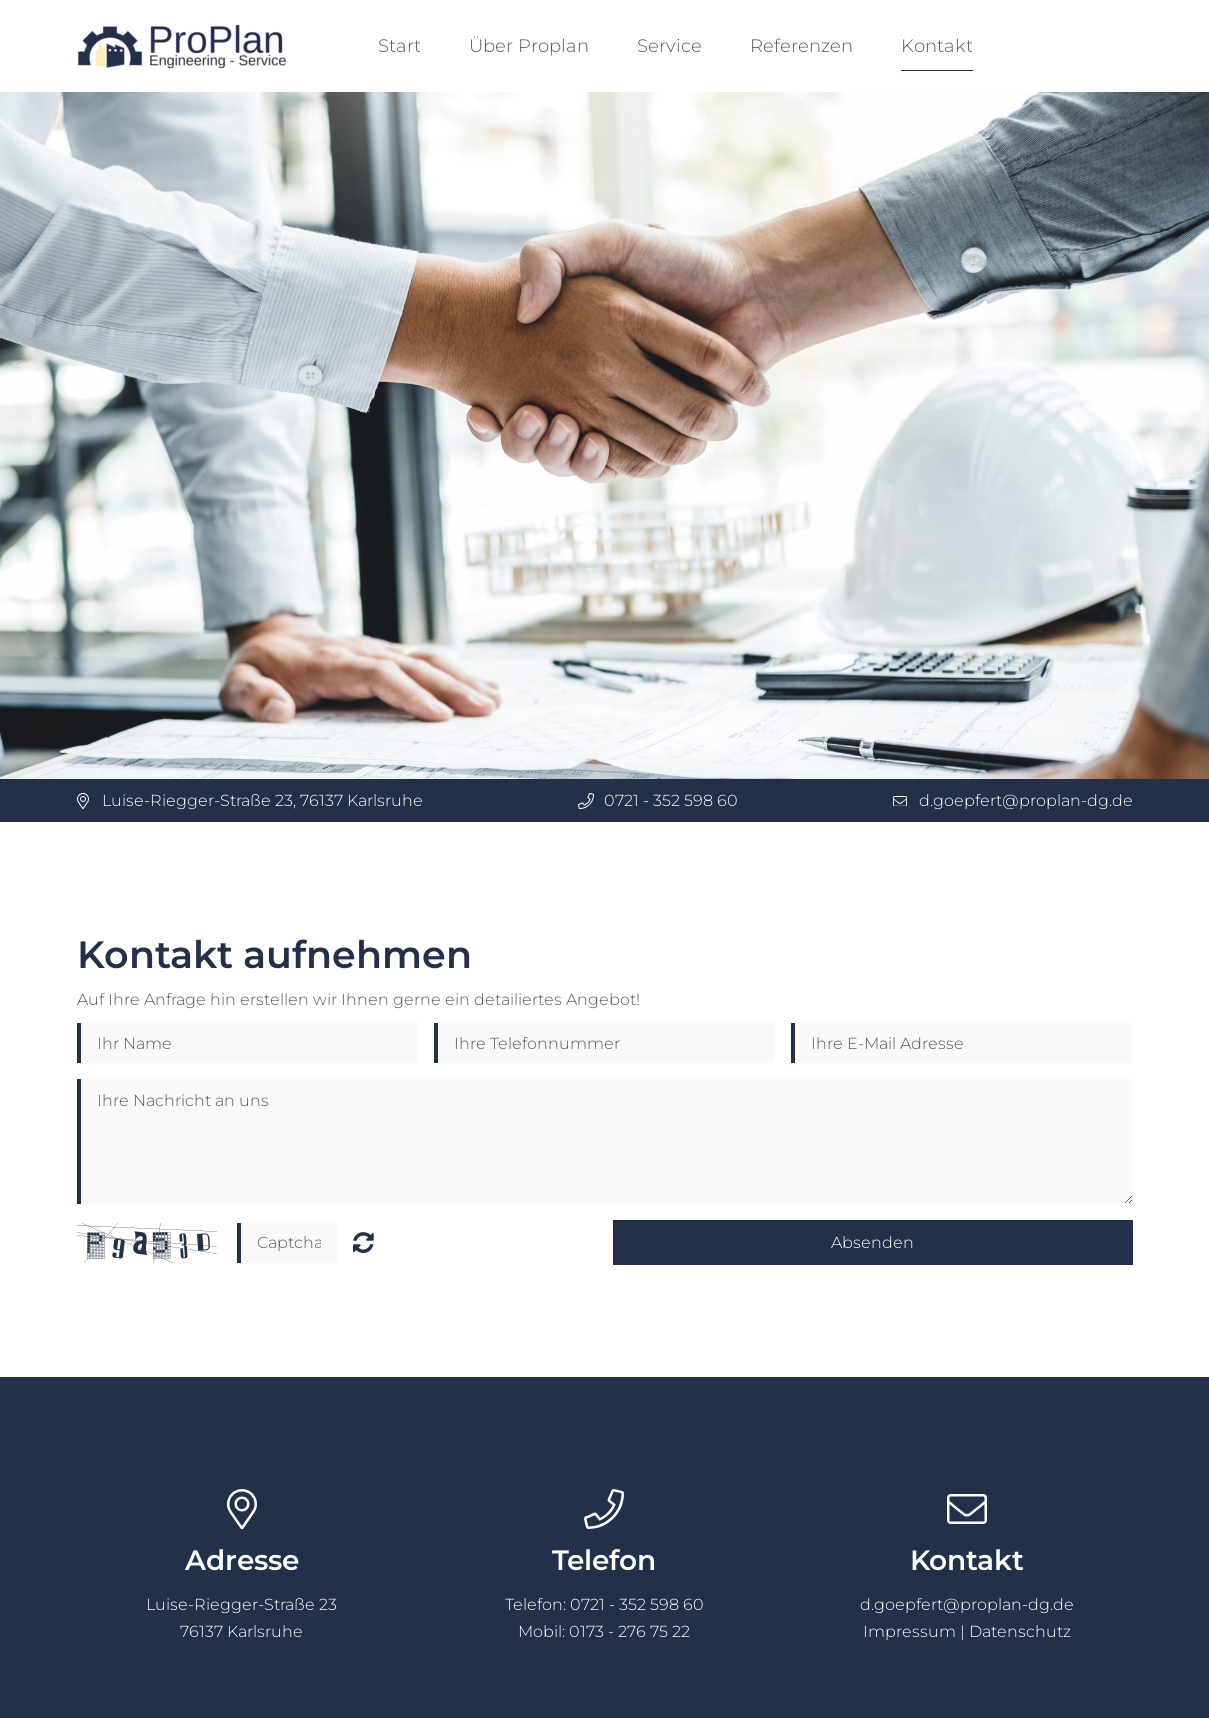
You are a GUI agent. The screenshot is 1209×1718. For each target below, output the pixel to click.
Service (669, 46)
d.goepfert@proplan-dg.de (1026, 800)
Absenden (872, 1242)
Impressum (909, 1631)
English (1118, 46)
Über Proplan (529, 46)
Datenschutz (1020, 1631)
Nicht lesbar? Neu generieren (363, 1242)
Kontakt (937, 46)
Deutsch (1080, 46)
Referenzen (801, 46)
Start (399, 46)
